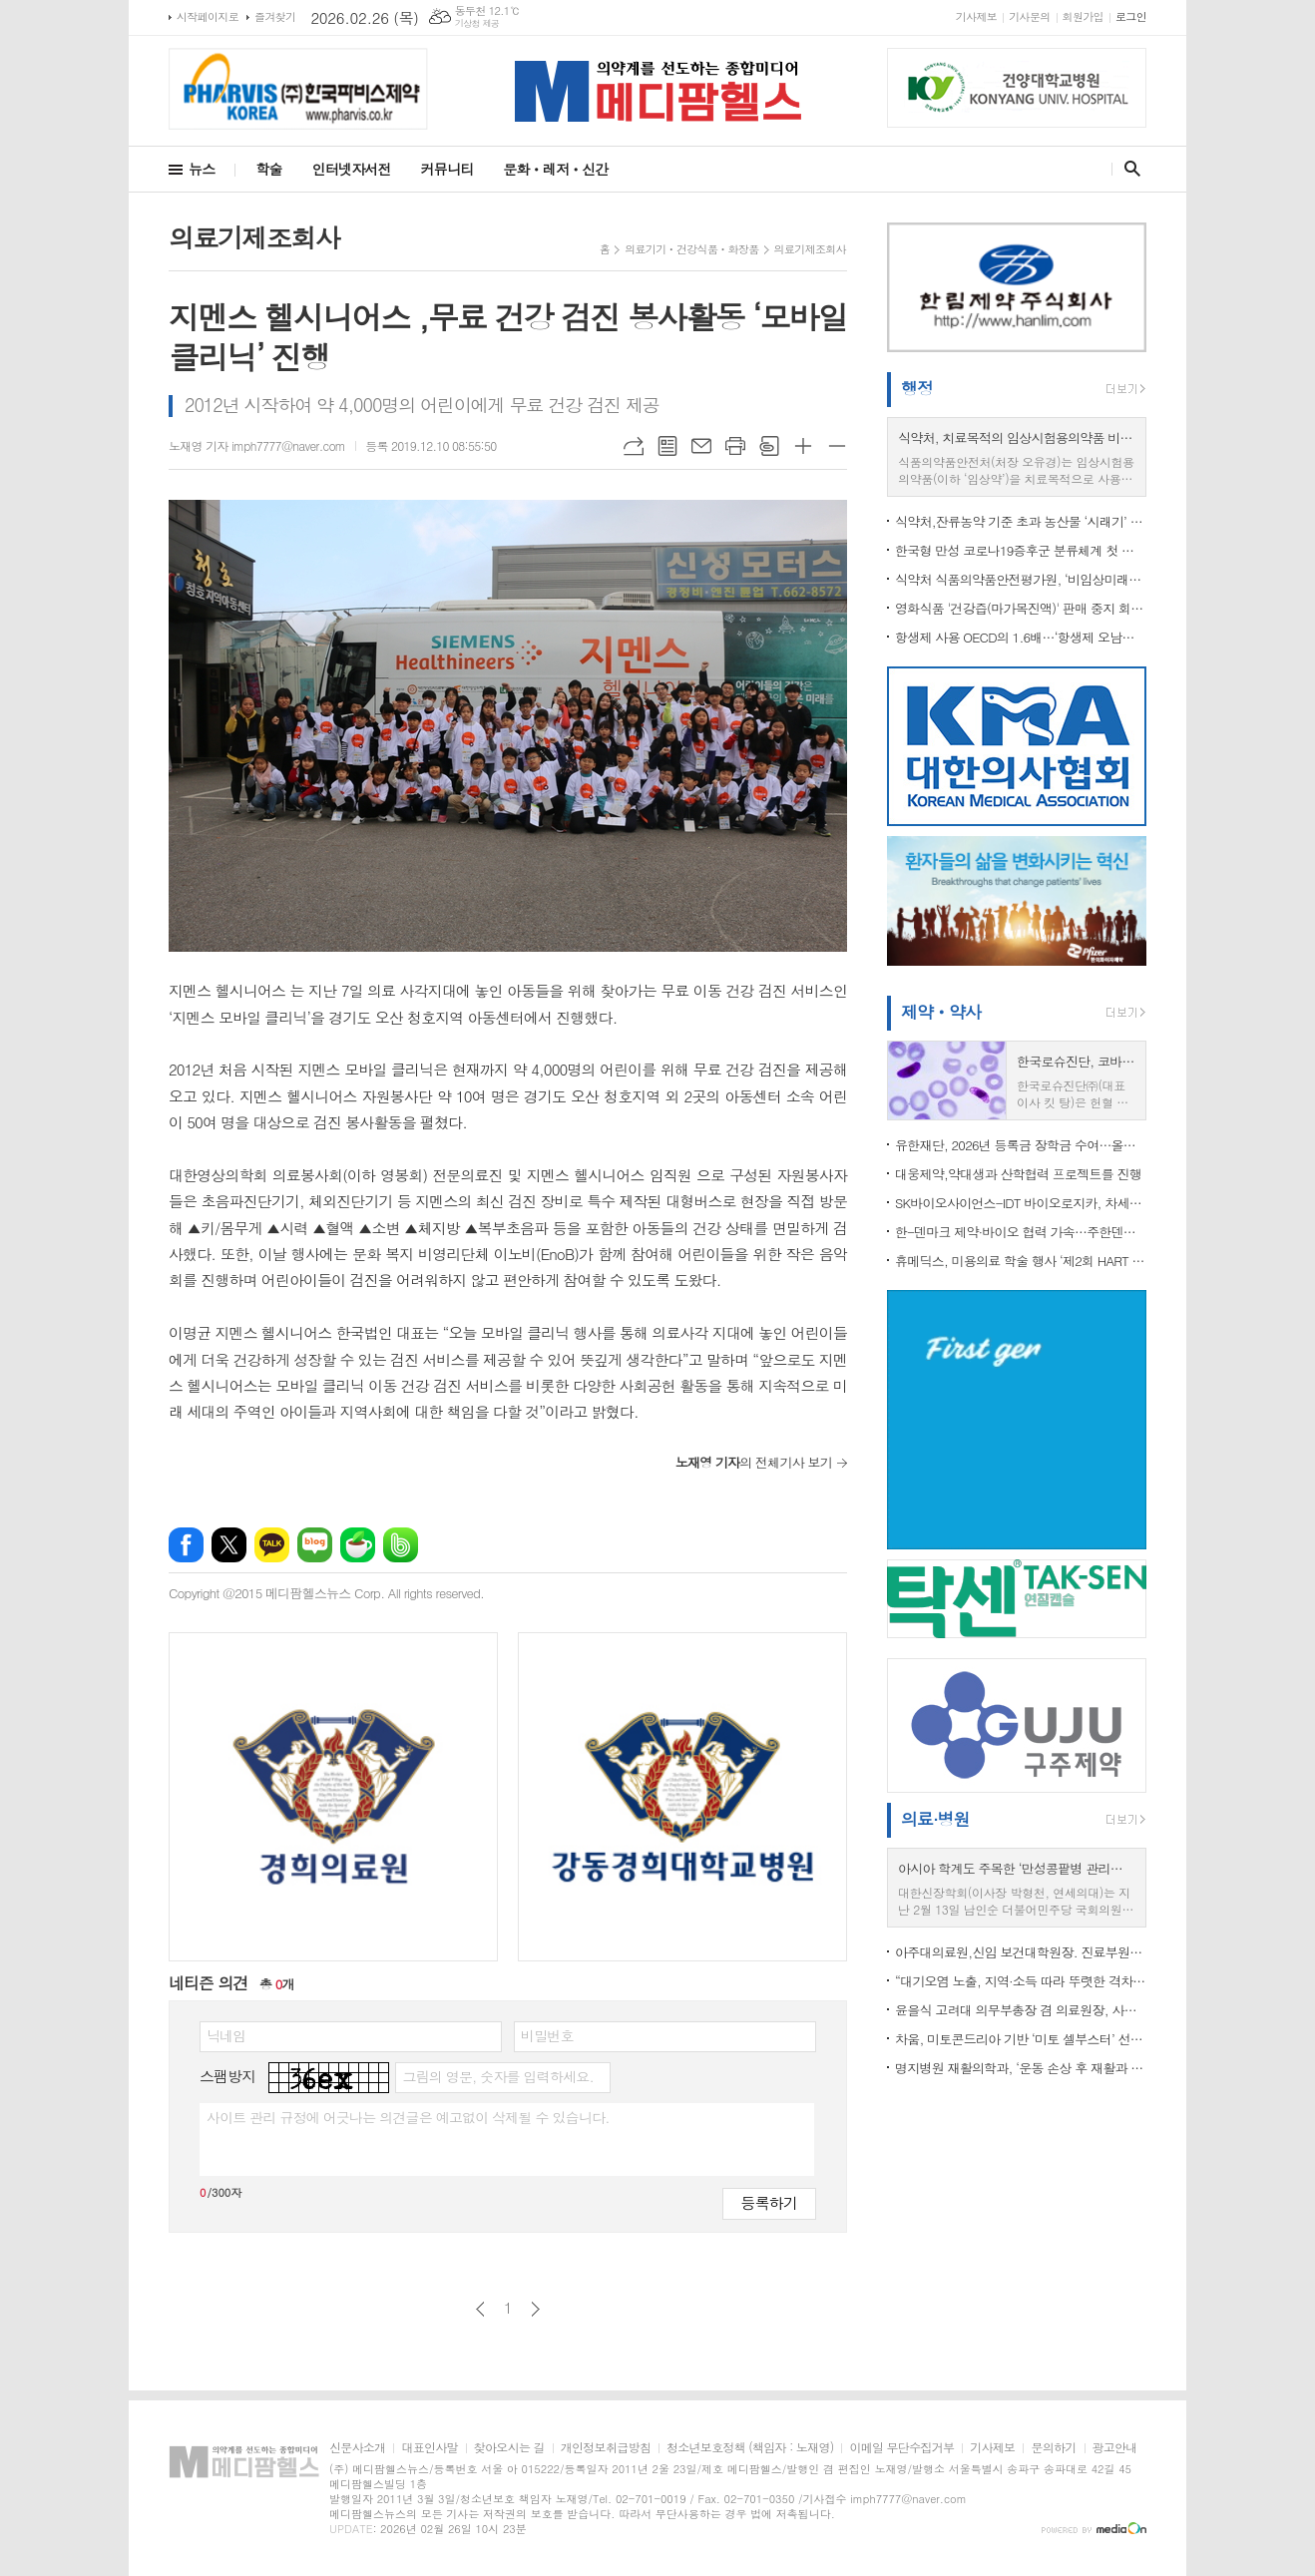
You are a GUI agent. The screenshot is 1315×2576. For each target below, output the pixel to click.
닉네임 (226, 2035)
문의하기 (1053, 2447)
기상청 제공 (477, 23)
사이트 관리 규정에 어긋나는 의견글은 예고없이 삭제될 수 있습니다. (408, 2117)
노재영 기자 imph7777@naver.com (257, 445)
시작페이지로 (207, 16)
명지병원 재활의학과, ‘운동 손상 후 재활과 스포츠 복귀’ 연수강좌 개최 (1020, 2067)
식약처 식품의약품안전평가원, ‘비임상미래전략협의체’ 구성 (1020, 579)
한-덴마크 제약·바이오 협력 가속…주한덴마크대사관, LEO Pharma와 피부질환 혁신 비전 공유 (1020, 1231)
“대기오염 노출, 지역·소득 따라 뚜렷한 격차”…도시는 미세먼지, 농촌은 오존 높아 (1020, 1980)
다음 (535, 2309)
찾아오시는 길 (509, 2447)
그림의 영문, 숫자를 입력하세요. (497, 2076)
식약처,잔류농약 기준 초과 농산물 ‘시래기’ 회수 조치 (1020, 521)
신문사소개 (357, 2447)
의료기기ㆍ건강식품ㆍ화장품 (691, 248)
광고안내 (1115, 2447)
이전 (480, 2309)
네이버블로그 (314, 1544)
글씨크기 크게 (803, 446)
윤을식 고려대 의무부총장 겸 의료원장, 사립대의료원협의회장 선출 (1020, 2009)
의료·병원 (935, 1819)
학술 (268, 169)
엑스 (229, 1544)
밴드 (400, 1544)
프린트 (735, 446)
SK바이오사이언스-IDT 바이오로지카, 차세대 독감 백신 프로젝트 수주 (1020, 1202)
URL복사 (634, 446)
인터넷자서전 (351, 169)
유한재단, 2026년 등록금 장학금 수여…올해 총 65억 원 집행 (1020, 1144)
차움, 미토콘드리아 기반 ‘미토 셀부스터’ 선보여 (1020, 2038)
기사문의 (1029, 16)
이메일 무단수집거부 (901, 2447)
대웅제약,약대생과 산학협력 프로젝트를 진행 (1018, 1173)
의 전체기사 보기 (753, 1462)
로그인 (1130, 16)
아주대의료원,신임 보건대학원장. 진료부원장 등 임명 (1020, 1951)
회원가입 (1083, 16)
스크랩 (769, 446)
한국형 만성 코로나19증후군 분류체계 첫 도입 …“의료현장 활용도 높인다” (1020, 550)
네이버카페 (357, 1544)
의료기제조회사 (810, 248)
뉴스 (202, 169)
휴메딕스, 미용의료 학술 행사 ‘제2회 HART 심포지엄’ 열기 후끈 (1020, 1260)
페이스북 (186, 1544)
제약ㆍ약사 (941, 1012)
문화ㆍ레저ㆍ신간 (555, 169)
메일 (701, 446)
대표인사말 (429, 2447)
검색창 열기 (1127, 169)
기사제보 (976, 16)
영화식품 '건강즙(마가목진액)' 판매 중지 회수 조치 (1020, 608)
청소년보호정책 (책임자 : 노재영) (749, 2447)
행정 (917, 388)
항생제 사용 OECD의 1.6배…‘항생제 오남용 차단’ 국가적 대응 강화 (1020, 637)
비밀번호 (547, 2035)
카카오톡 (271, 1544)
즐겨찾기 (274, 16)
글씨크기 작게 (837, 446)
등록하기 (769, 2202)
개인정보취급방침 (606, 2447)
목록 (667, 446)
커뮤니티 (447, 169)
